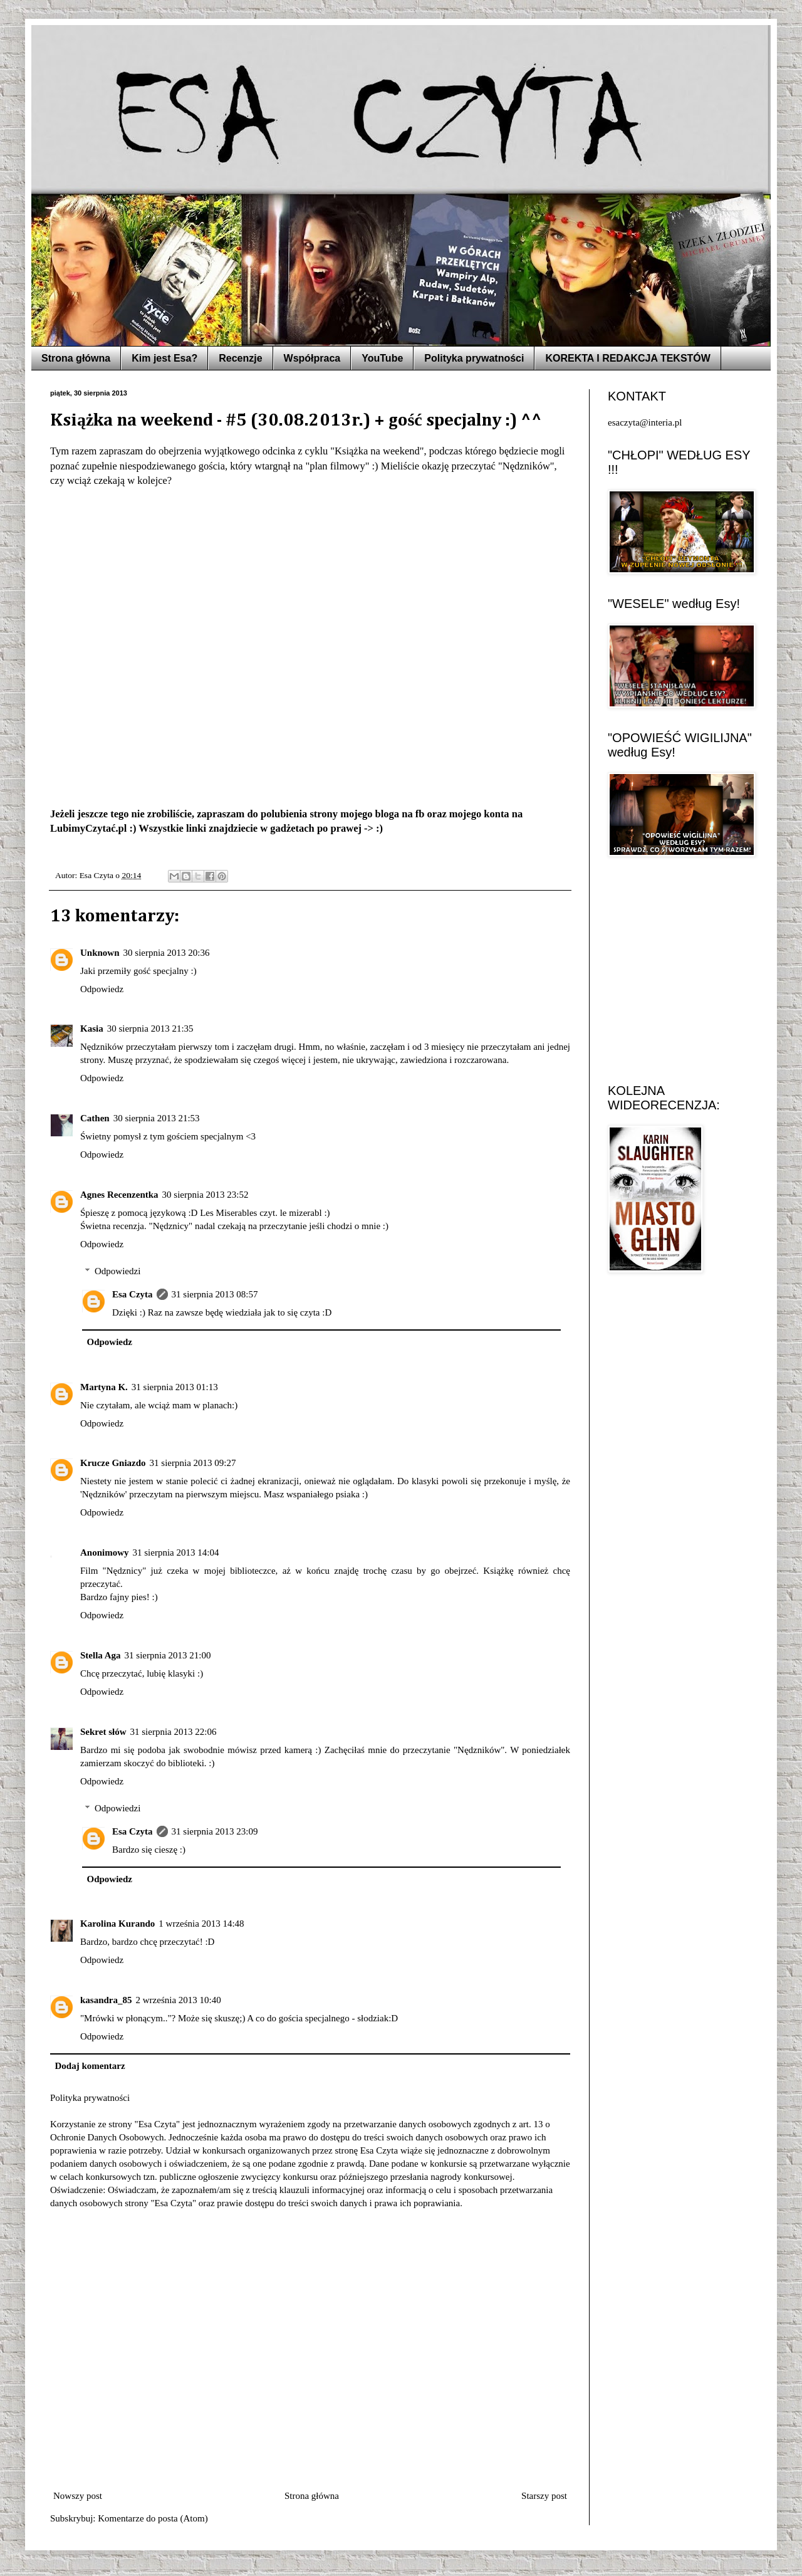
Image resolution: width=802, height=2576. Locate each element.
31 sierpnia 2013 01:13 (175, 1387)
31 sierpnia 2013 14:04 (176, 1552)
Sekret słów (103, 1732)
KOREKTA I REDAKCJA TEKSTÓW (627, 358)
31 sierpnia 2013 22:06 (173, 1732)
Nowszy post (77, 2496)
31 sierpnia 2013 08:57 (215, 1294)
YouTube (382, 358)
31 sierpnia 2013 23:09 (215, 1831)
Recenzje (240, 358)
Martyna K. (104, 1387)
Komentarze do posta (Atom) (152, 2518)
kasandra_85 (106, 2000)
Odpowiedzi (117, 1271)
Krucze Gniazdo (113, 1463)
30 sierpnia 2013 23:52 (205, 1195)
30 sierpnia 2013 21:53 (156, 1118)
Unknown (100, 953)
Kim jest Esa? (164, 358)
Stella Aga (100, 1655)
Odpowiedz (101, 989)
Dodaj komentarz (90, 2066)
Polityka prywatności (474, 358)
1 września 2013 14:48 (201, 1924)
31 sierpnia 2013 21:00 (168, 1655)
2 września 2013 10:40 (178, 2000)
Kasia (91, 1029)
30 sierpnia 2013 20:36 (166, 953)
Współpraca (312, 358)
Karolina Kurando (117, 1924)
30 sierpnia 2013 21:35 (150, 1029)
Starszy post (544, 2496)
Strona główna (75, 358)
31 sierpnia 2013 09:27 (193, 1463)
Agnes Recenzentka (119, 1195)
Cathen (95, 1118)
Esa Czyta (132, 1294)
